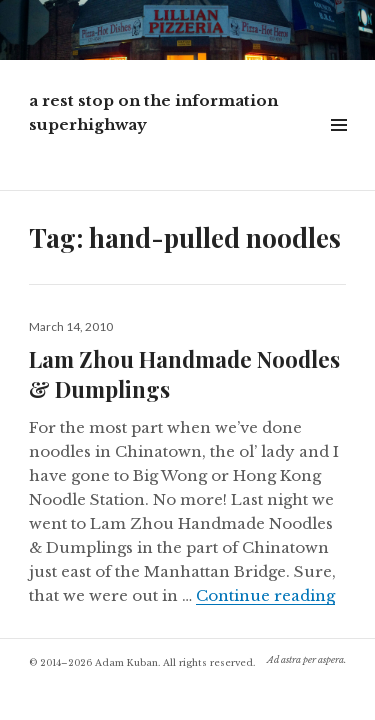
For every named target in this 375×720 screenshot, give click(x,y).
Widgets (338, 147)
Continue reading (265, 595)
